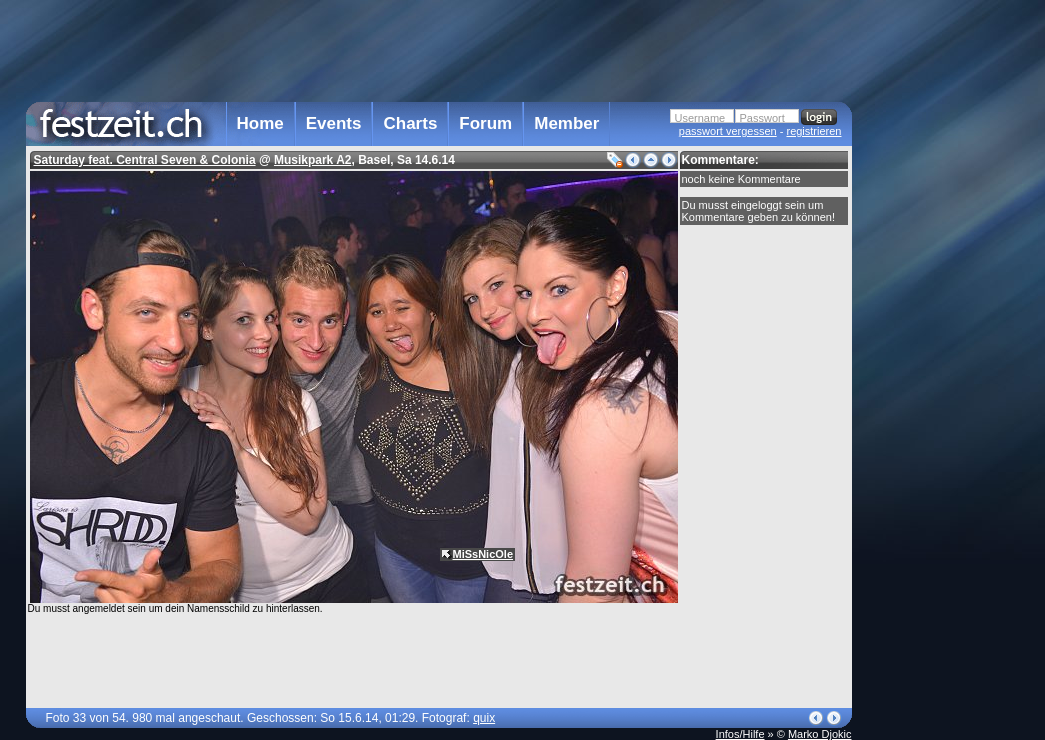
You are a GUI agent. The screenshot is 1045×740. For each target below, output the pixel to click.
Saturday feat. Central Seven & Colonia (145, 160)
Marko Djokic (820, 734)
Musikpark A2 (313, 160)
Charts (410, 123)
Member (566, 123)
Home (260, 123)
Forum (485, 123)
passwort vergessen (728, 131)
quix (484, 718)
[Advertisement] (940, 403)
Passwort (762, 118)
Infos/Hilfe (740, 734)
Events (334, 123)
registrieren (813, 131)
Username (700, 118)
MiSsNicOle (483, 554)
